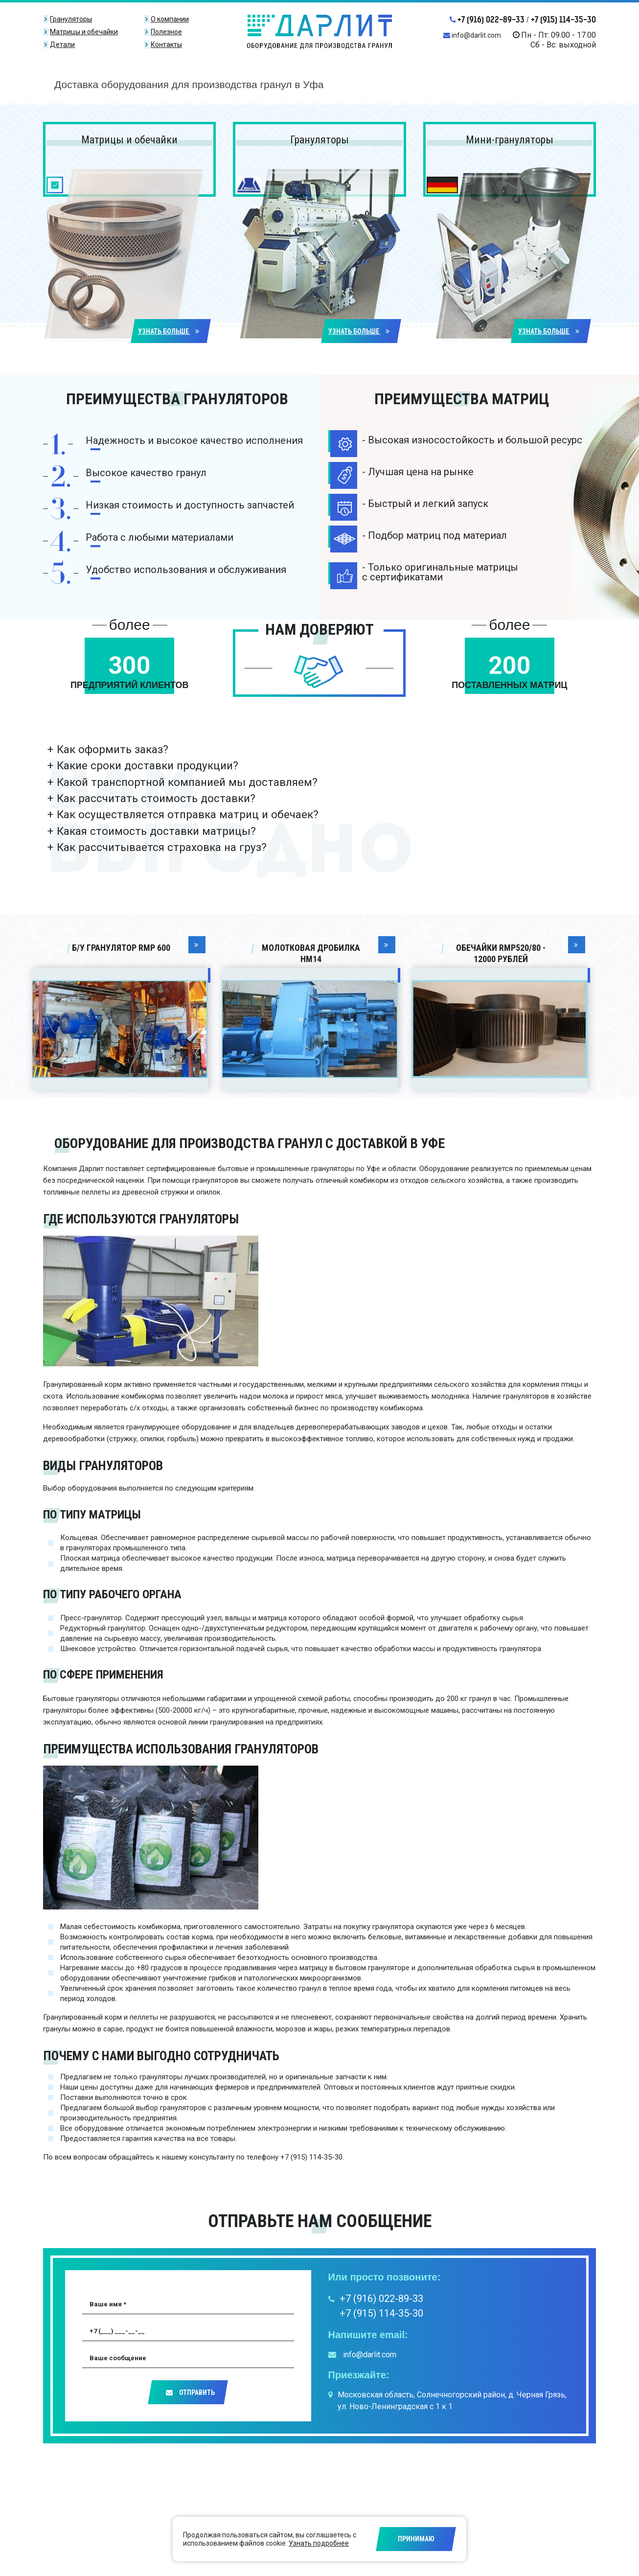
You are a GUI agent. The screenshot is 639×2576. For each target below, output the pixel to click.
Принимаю (416, 2539)
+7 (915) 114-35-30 (563, 19)
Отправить (190, 2392)
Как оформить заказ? (112, 749)
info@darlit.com (472, 35)
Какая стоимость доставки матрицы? (156, 831)
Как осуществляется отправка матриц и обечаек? (188, 814)
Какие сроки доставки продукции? (147, 765)
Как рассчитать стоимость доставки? (156, 798)
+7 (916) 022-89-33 (487, 19)
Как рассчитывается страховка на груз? (162, 847)
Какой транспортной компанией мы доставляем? (187, 782)
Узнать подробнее (319, 2543)
